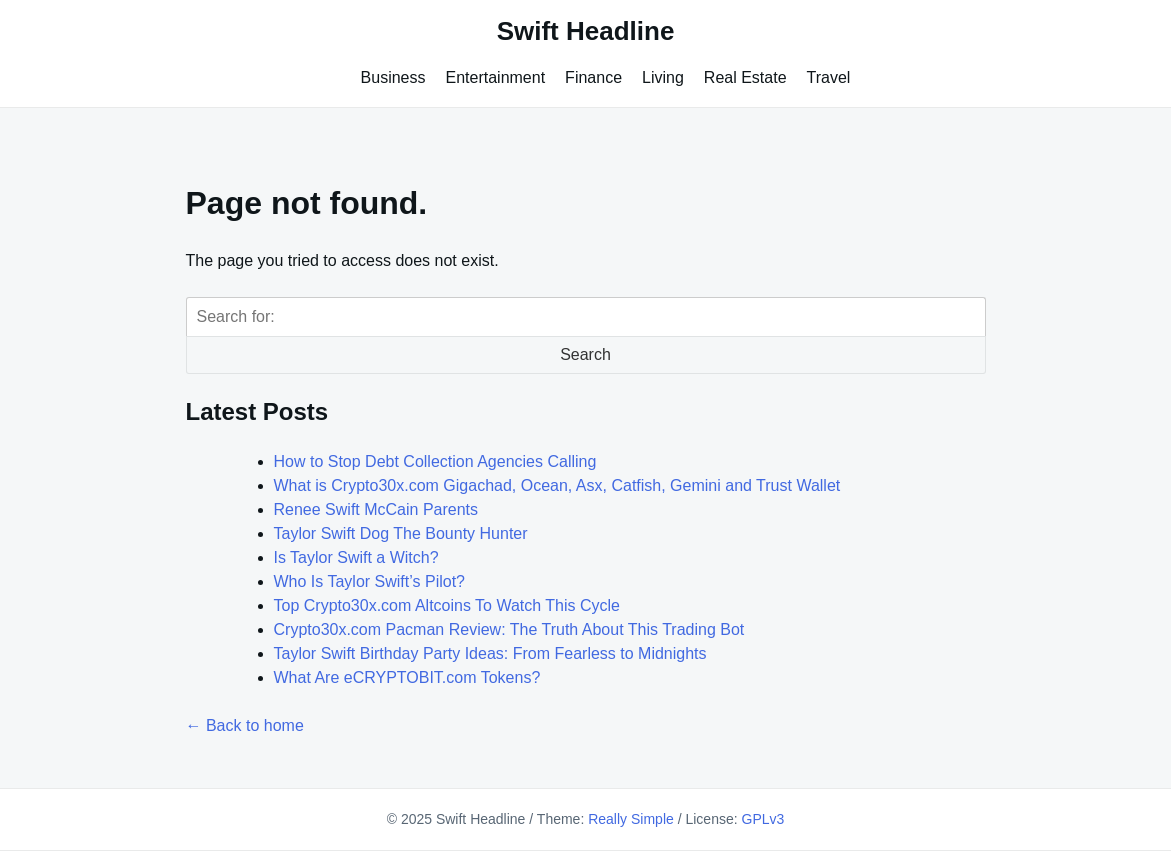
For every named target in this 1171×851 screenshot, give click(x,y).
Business (393, 77)
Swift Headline (586, 31)
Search (585, 354)
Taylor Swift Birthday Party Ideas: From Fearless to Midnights (490, 653)
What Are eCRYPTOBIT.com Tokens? (407, 677)
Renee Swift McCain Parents (376, 509)
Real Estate (745, 77)
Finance (593, 77)
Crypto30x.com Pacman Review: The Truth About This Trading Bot (509, 629)
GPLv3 (763, 819)
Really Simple (631, 819)
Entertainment (496, 77)
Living (663, 77)
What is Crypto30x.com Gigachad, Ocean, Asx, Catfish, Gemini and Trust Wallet (557, 485)
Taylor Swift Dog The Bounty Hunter (401, 533)
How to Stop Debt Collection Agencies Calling (435, 461)
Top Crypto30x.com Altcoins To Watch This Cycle (447, 605)
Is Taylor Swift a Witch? (356, 557)
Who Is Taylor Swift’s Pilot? (369, 581)
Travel (829, 77)
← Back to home (245, 725)
